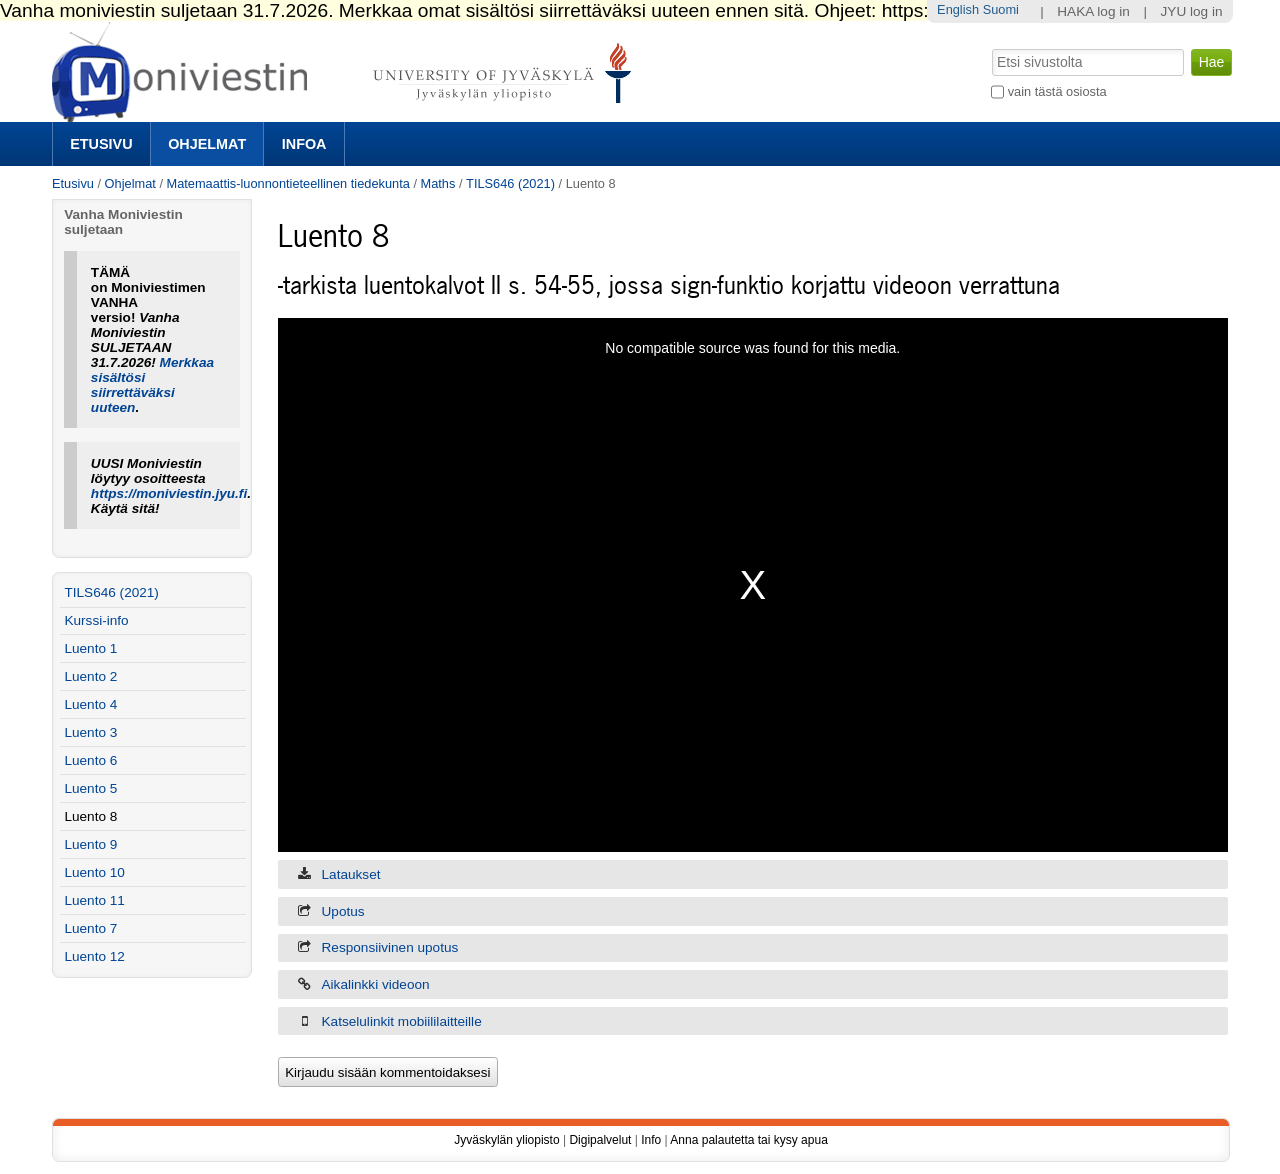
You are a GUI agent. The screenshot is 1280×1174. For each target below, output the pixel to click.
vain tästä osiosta (1057, 91)
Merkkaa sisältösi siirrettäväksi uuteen (152, 385)
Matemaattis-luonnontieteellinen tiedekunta (288, 183)
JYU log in (1192, 11)
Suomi (1001, 9)
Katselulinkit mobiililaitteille (402, 1021)
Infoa (304, 144)
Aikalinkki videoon (376, 984)
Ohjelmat (207, 144)
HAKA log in (1093, 11)
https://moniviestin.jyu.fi (169, 493)
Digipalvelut (600, 1140)
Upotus (343, 911)
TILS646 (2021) (510, 183)
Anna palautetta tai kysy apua (748, 1140)
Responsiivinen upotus (390, 947)
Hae (990, 47)
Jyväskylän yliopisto (506, 1140)
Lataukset (351, 874)
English (958, 9)
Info (651, 1140)
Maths (438, 183)
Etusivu (101, 144)
